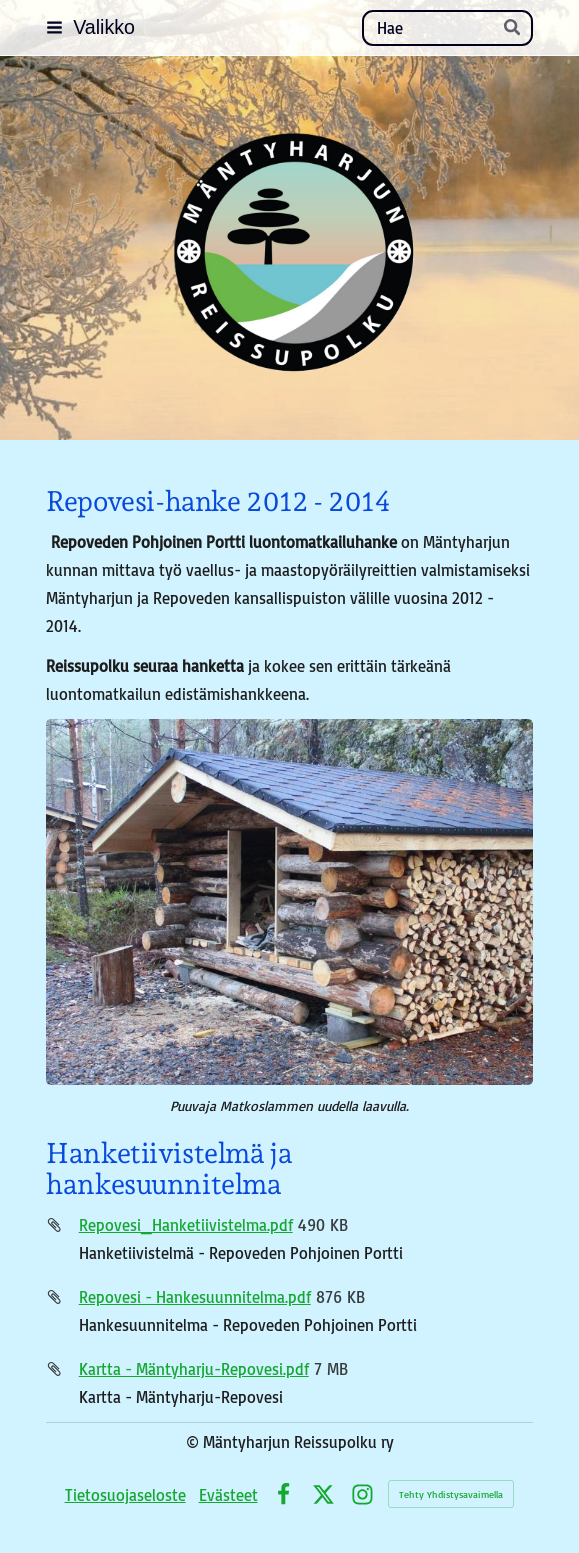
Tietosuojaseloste (125, 1494)
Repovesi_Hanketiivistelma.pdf (186, 1224)
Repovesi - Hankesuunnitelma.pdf (195, 1296)
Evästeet (228, 1494)
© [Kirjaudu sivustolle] (194, 1441)
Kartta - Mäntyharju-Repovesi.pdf (194, 1368)
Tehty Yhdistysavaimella (451, 1494)
